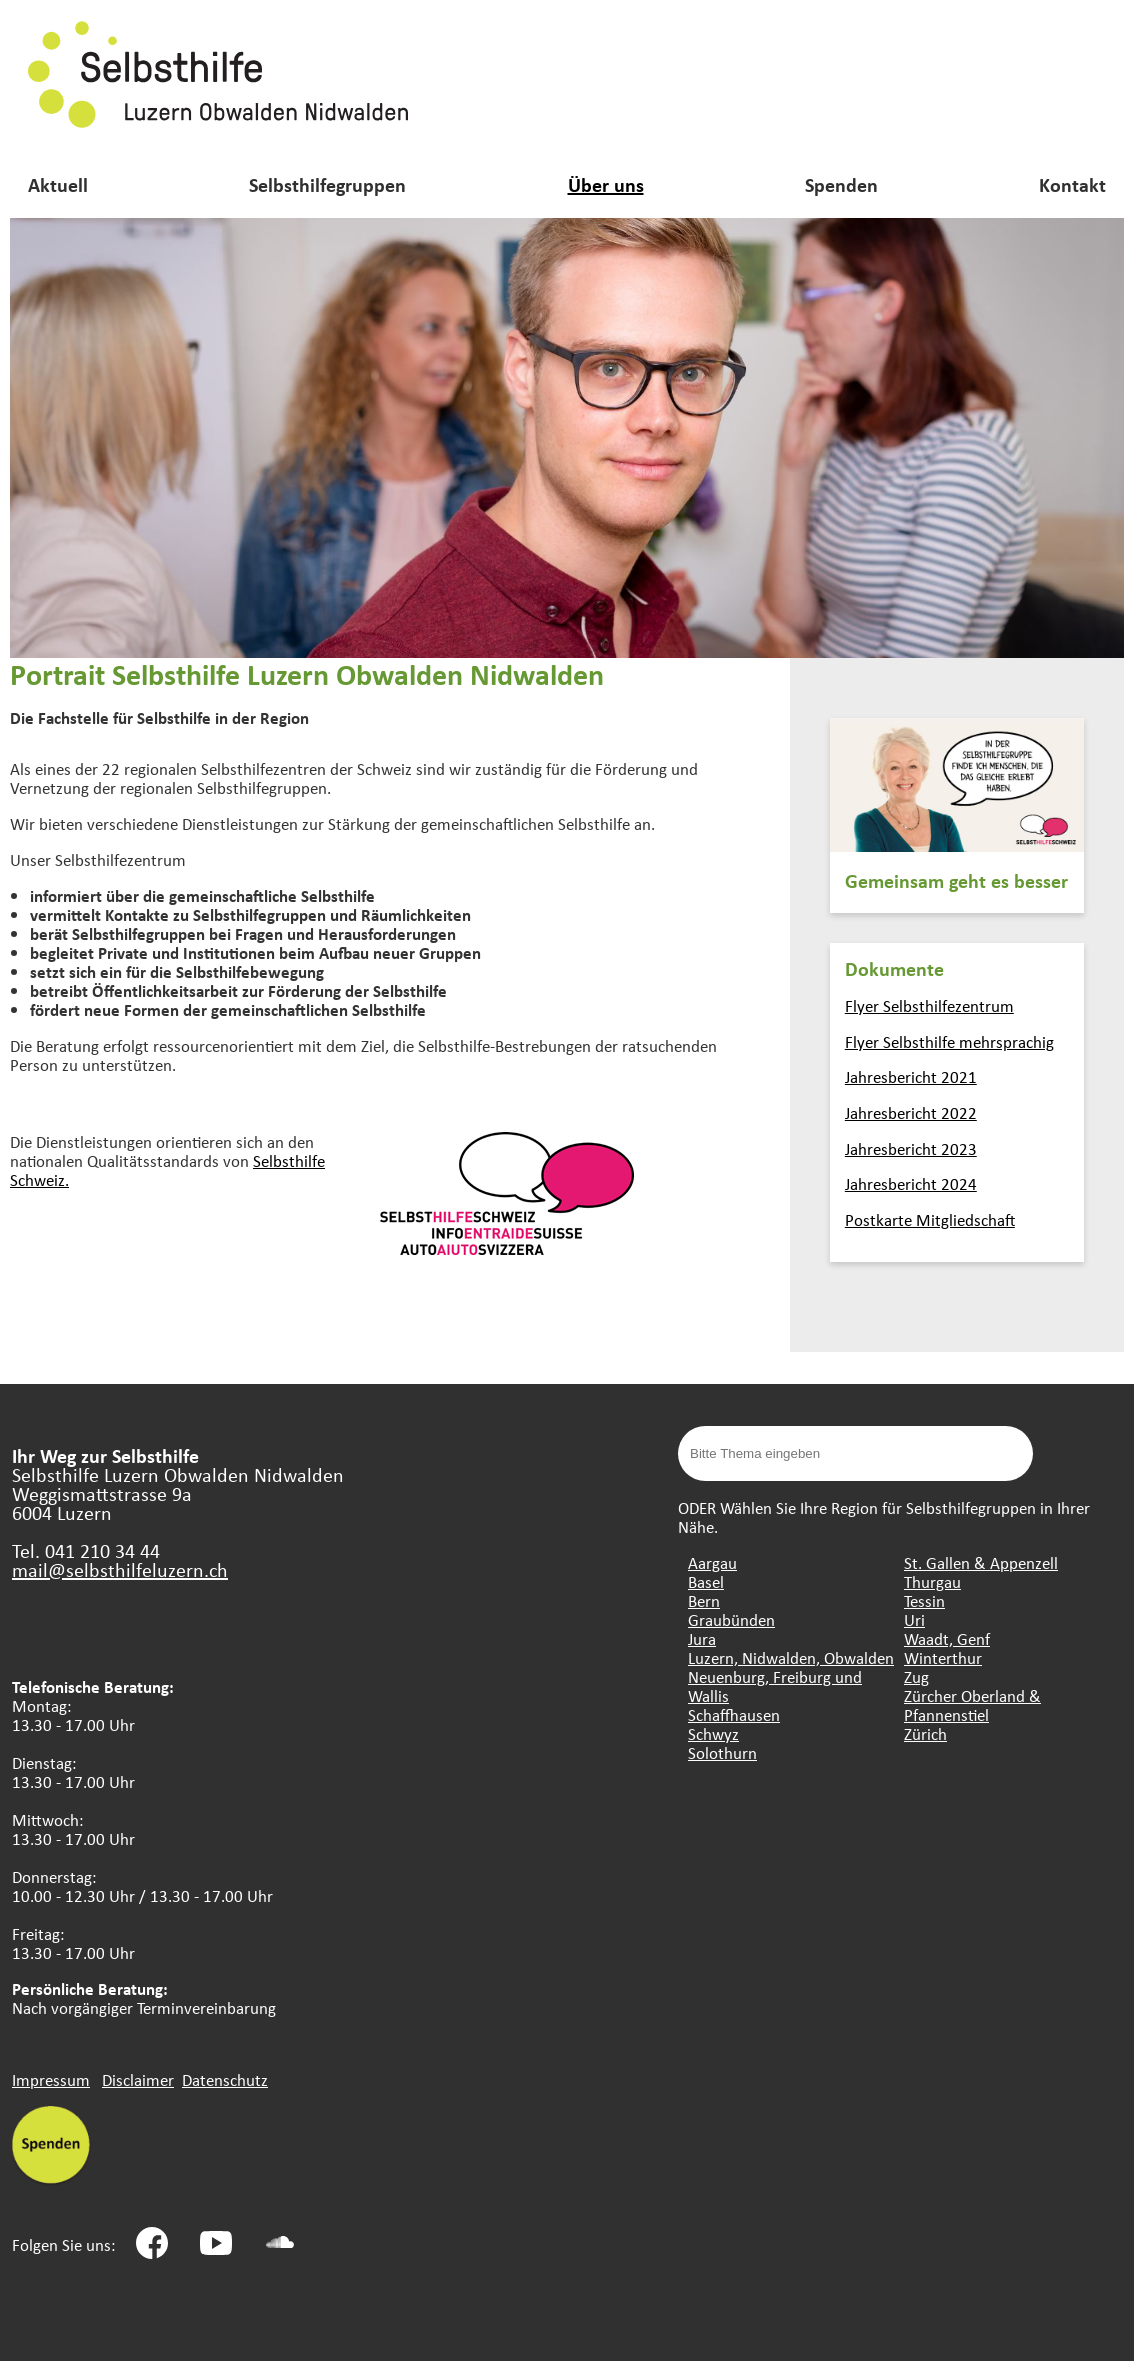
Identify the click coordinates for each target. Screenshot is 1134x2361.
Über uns (606, 184)
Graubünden (731, 1619)
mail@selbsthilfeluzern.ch (120, 1569)
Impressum (51, 2079)
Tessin (924, 1600)
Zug (916, 1676)
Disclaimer (138, 2079)
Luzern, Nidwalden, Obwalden (791, 1657)
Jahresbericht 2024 (911, 1183)
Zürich (925, 1733)
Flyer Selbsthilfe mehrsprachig (949, 1041)
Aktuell (58, 184)
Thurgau (932, 1581)
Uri (914, 1619)
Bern (704, 1600)
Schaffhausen (734, 1714)
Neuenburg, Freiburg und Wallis (775, 1686)
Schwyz (713, 1733)
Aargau (712, 1562)
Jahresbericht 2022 (911, 1112)
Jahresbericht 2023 (911, 1148)
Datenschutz (225, 2079)
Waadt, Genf (947, 1638)
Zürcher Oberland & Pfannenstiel (972, 1705)
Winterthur (943, 1657)
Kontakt (1072, 184)
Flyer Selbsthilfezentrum (929, 1005)
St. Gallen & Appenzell (981, 1562)
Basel (706, 1581)
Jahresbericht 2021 (911, 1076)
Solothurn (722, 1752)
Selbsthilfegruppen (327, 184)
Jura (702, 1638)
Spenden (841, 184)
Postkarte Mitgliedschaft (930, 1219)
